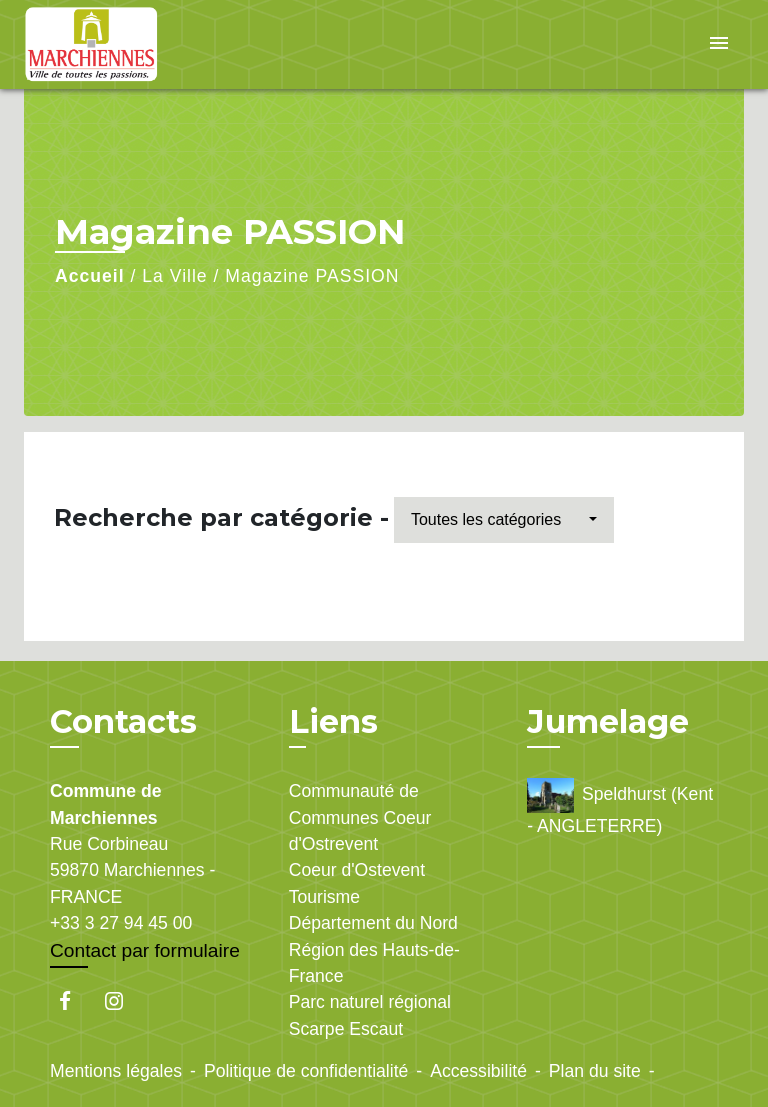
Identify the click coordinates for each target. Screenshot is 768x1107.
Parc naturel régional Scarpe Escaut (370, 1015)
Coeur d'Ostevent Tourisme (357, 883)
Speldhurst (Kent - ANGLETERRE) (620, 807)
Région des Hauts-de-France (374, 963)
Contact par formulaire (145, 950)
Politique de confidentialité (306, 1071)
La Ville (174, 276)
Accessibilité (478, 1071)
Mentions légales (116, 1071)
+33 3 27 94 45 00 (121, 923)
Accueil (90, 276)
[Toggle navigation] (719, 44)
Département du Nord (373, 923)
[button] (504, 520)
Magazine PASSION (312, 276)
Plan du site (595, 1071)
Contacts (123, 722)
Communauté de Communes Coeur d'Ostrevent (360, 817)
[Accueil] (99, 44)
